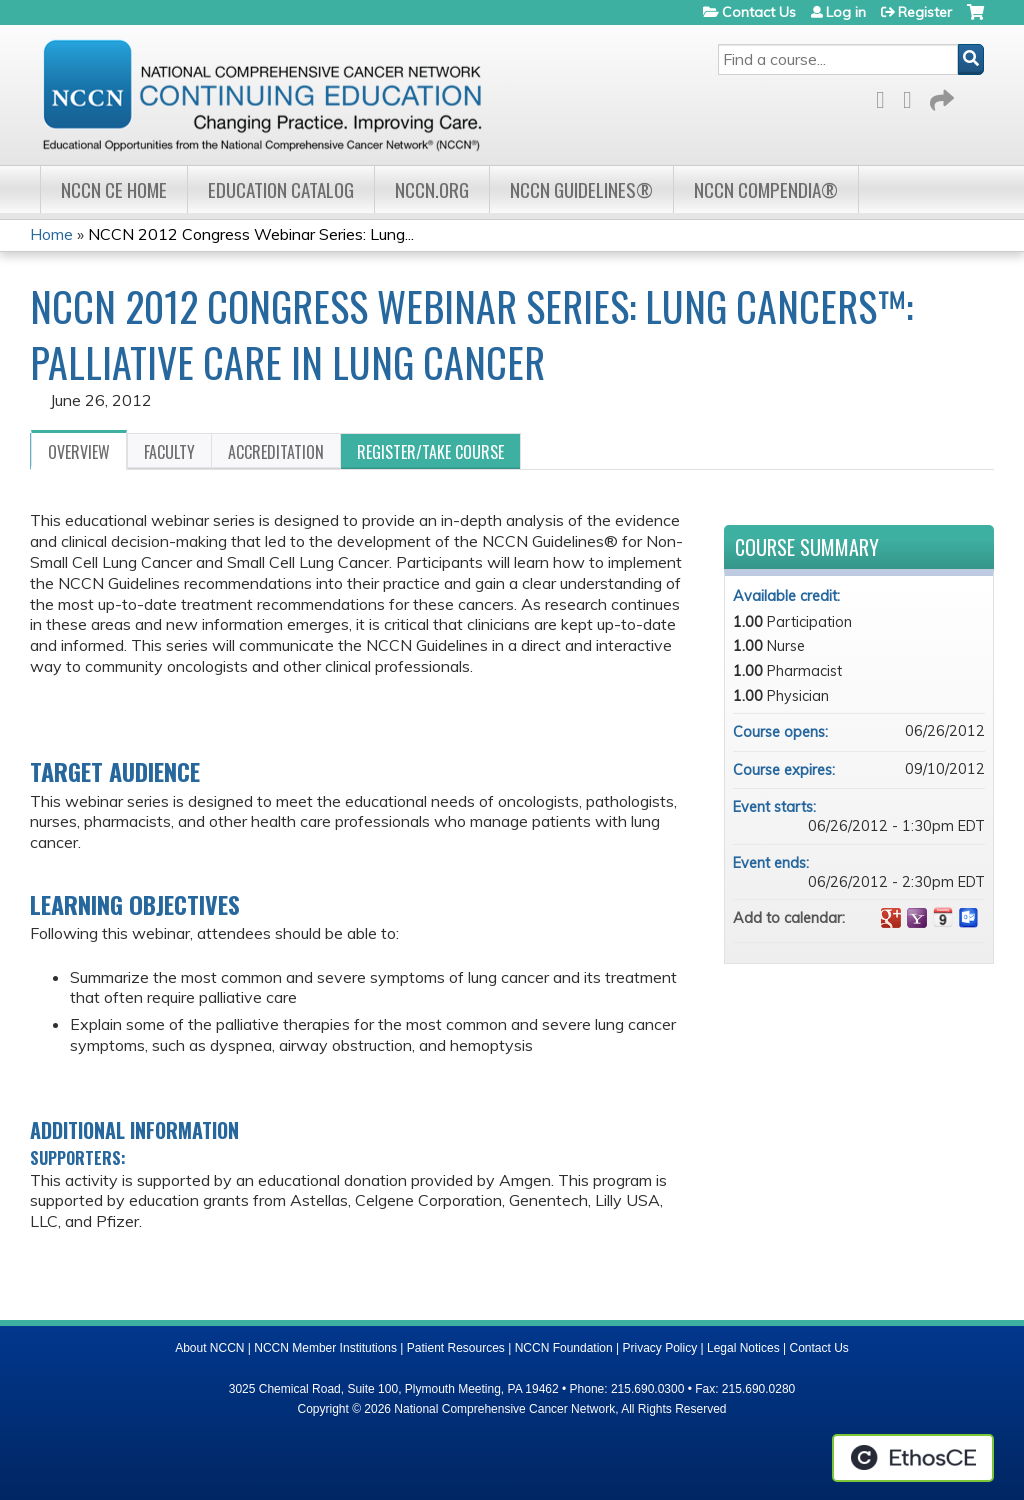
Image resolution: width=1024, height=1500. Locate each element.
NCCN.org (432, 189)
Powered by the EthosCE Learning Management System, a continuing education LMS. (913, 1458)
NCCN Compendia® (766, 189)
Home (51, 234)
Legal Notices (743, 1348)
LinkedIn (913, 96)
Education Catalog (281, 189)
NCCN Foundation (564, 1348)
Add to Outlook (969, 918)
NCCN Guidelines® (581, 189)
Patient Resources (456, 1348)
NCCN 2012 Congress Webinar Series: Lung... (251, 234)
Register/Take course (430, 452)
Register (925, 12)
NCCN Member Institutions (325, 1348)
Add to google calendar (891, 918)
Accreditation (276, 452)
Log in (846, 12)
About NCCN (209, 1348)
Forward (940, 96)
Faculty (169, 452)
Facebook (886, 96)
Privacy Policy (660, 1348)
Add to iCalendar (943, 917)
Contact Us (759, 12)
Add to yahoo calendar (917, 918)
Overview (79, 452)
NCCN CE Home (114, 189)
